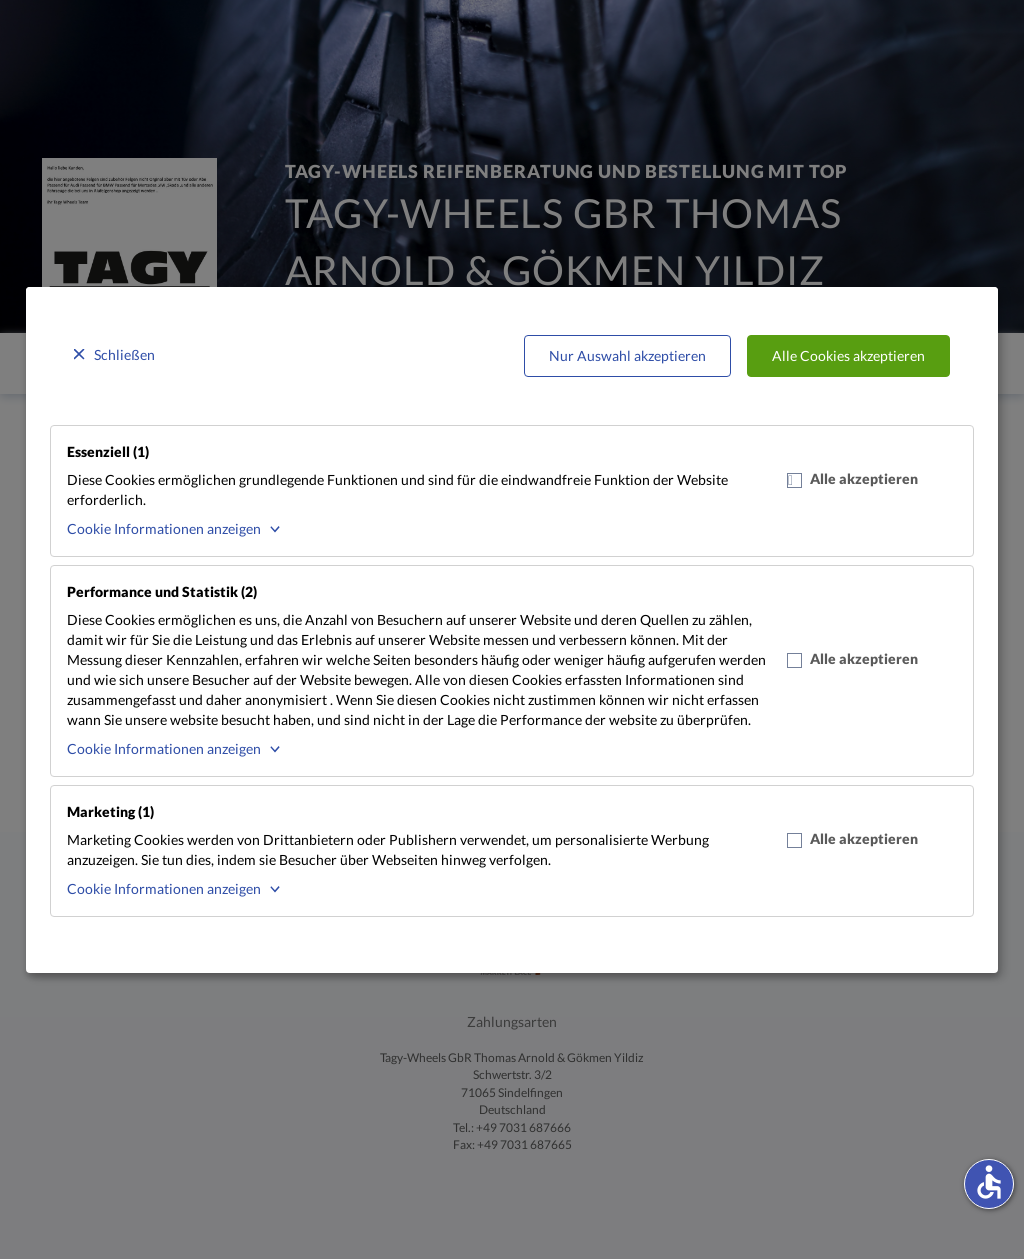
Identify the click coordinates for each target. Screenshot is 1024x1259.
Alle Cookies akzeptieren (848, 355)
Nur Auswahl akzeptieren (627, 355)
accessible (989, 1182)
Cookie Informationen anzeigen (164, 528)
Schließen (124, 354)
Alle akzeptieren (852, 479)
